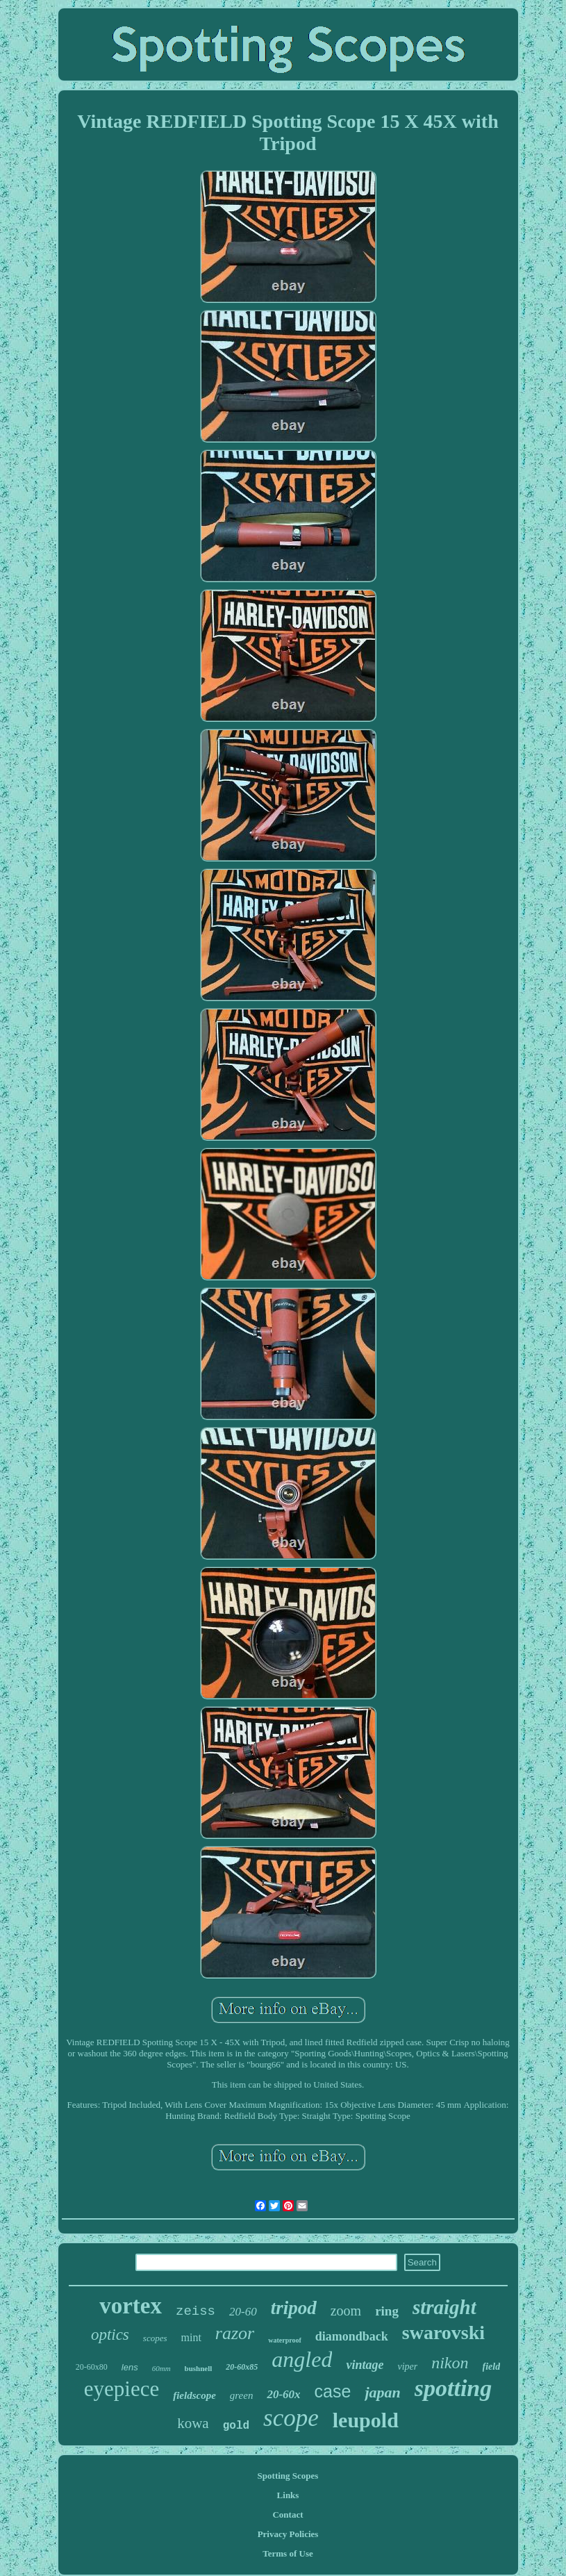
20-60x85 (242, 2367)
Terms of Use (288, 2553)
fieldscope (194, 2395)
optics (110, 2334)
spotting (453, 2388)
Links (288, 2495)
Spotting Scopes (288, 2475)
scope (291, 2417)
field (492, 2366)
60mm (161, 2368)
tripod (294, 2307)
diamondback (351, 2336)
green (241, 2395)
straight (444, 2307)
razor (234, 2333)
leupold (366, 2420)
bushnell (199, 2368)
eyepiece (121, 2389)
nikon (449, 2363)
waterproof (284, 2340)
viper (407, 2366)
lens (130, 2367)
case (333, 2391)
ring (387, 2311)
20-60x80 (92, 2367)
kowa (193, 2423)
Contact (287, 2514)
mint (191, 2337)
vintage (364, 2365)
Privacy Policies (288, 2534)
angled (302, 2359)
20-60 (243, 2311)
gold (236, 2426)
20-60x (283, 2394)
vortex (130, 2305)
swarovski (443, 2332)
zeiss (195, 2311)
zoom (346, 2310)
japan (382, 2392)
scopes (155, 2338)
